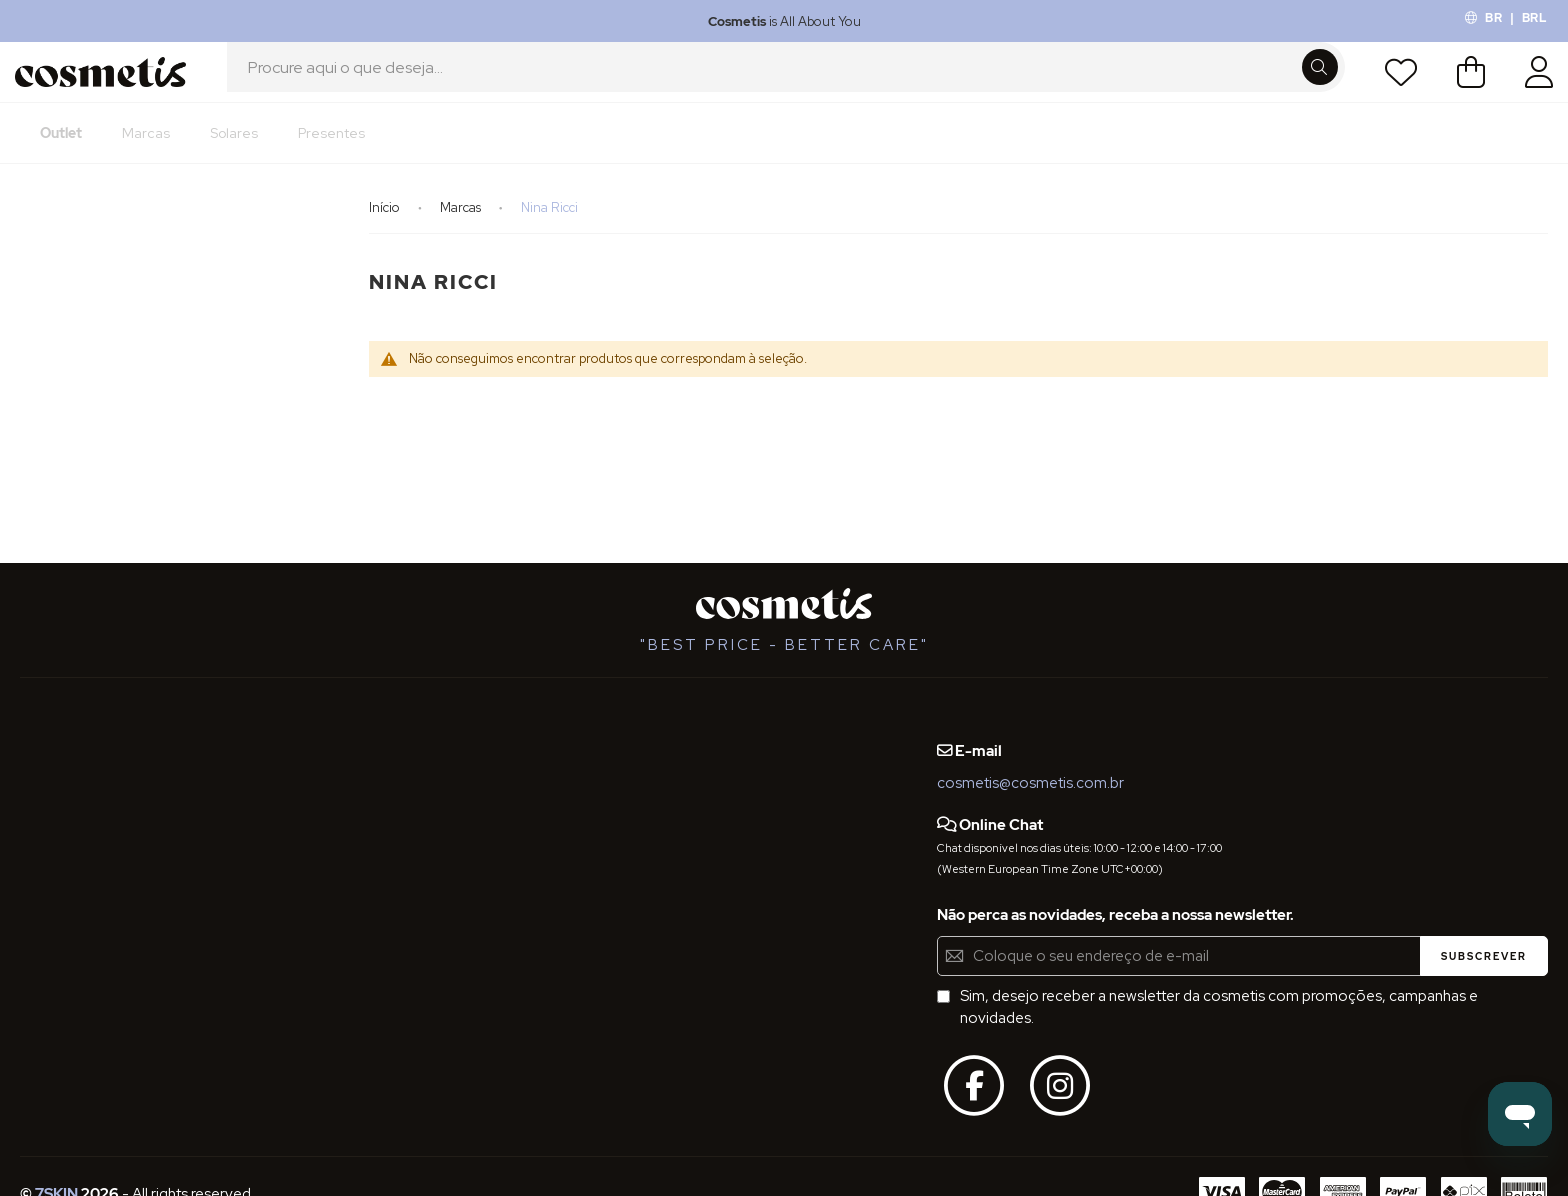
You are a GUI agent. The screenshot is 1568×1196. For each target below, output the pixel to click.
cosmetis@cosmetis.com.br (1030, 783)
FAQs (38, 767)
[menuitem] (61, 155)
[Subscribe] (1484, 956)
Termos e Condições (91, 803)
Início (386, 229)
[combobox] (786, 83)
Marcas (462, 229)
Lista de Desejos (1395, 83)
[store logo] (107, 83)
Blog (256, 730)
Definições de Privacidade (109, 840)
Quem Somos (67, 730)
